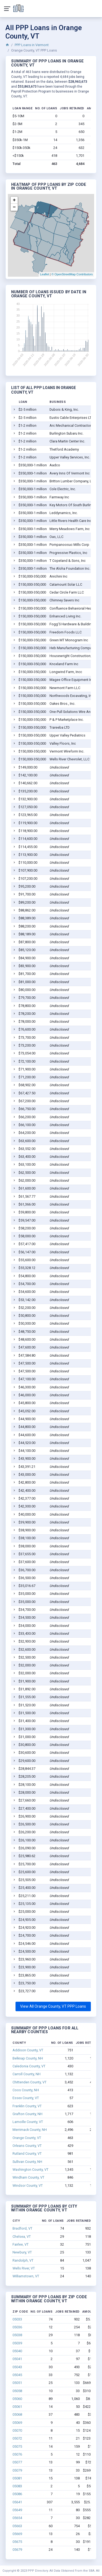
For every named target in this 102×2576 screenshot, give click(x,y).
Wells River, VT (24, 2268)
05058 (17, 2391)
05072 (17, 2438)
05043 (17, 2367)
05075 (17, 2446)
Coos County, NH (26, 2090)
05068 (17, 2414)
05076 (17, 2454)
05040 (17, 2351)
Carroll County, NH (27, 2074)
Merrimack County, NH (30, 2130)
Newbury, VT (22, 2252)
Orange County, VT (27, 2138)
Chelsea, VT (22, 2236)
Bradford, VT (22, 2228)
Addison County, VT (28, 2050)
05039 (17, 2343)
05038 (17, 2335)
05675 (17, 2542)
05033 (17, 2319)
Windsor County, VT (28, 2185)
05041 (17, 2359)
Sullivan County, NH (27, 2162)
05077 (17, 2462)
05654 (17, 2518)
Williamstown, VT (26, 2276)
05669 (17, 2534)
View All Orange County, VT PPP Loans (53, 2006)
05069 (17, 2423)
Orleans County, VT (27, 2146)
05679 (17, 2550)
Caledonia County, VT (29, 2066)
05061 (17, 2407)
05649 (17, 2510)
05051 (17, 2383)
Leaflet (44, 274)
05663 (17, 2526)
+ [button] (14, 200)
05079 (17, 2470)
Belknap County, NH (28, 2058)
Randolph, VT (23, 2260)
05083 (17, 2486)
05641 (17, 2502)
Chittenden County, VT (30, 2082)
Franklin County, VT (27, 2106)
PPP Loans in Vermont (32, 45)
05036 (17, 2327)
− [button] (14, 207)
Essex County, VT (26, 2098)
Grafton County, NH (27, 2114)
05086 (17, 2494)
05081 (17, 2478)
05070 (17, 2430)
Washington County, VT (30, 2169)
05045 (17, 2375)
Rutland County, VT (27, 2153)
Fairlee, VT (21, 2244)
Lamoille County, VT (28, 2122)
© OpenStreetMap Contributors (72, 274)
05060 (17, 2399)
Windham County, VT (28, 2177)
